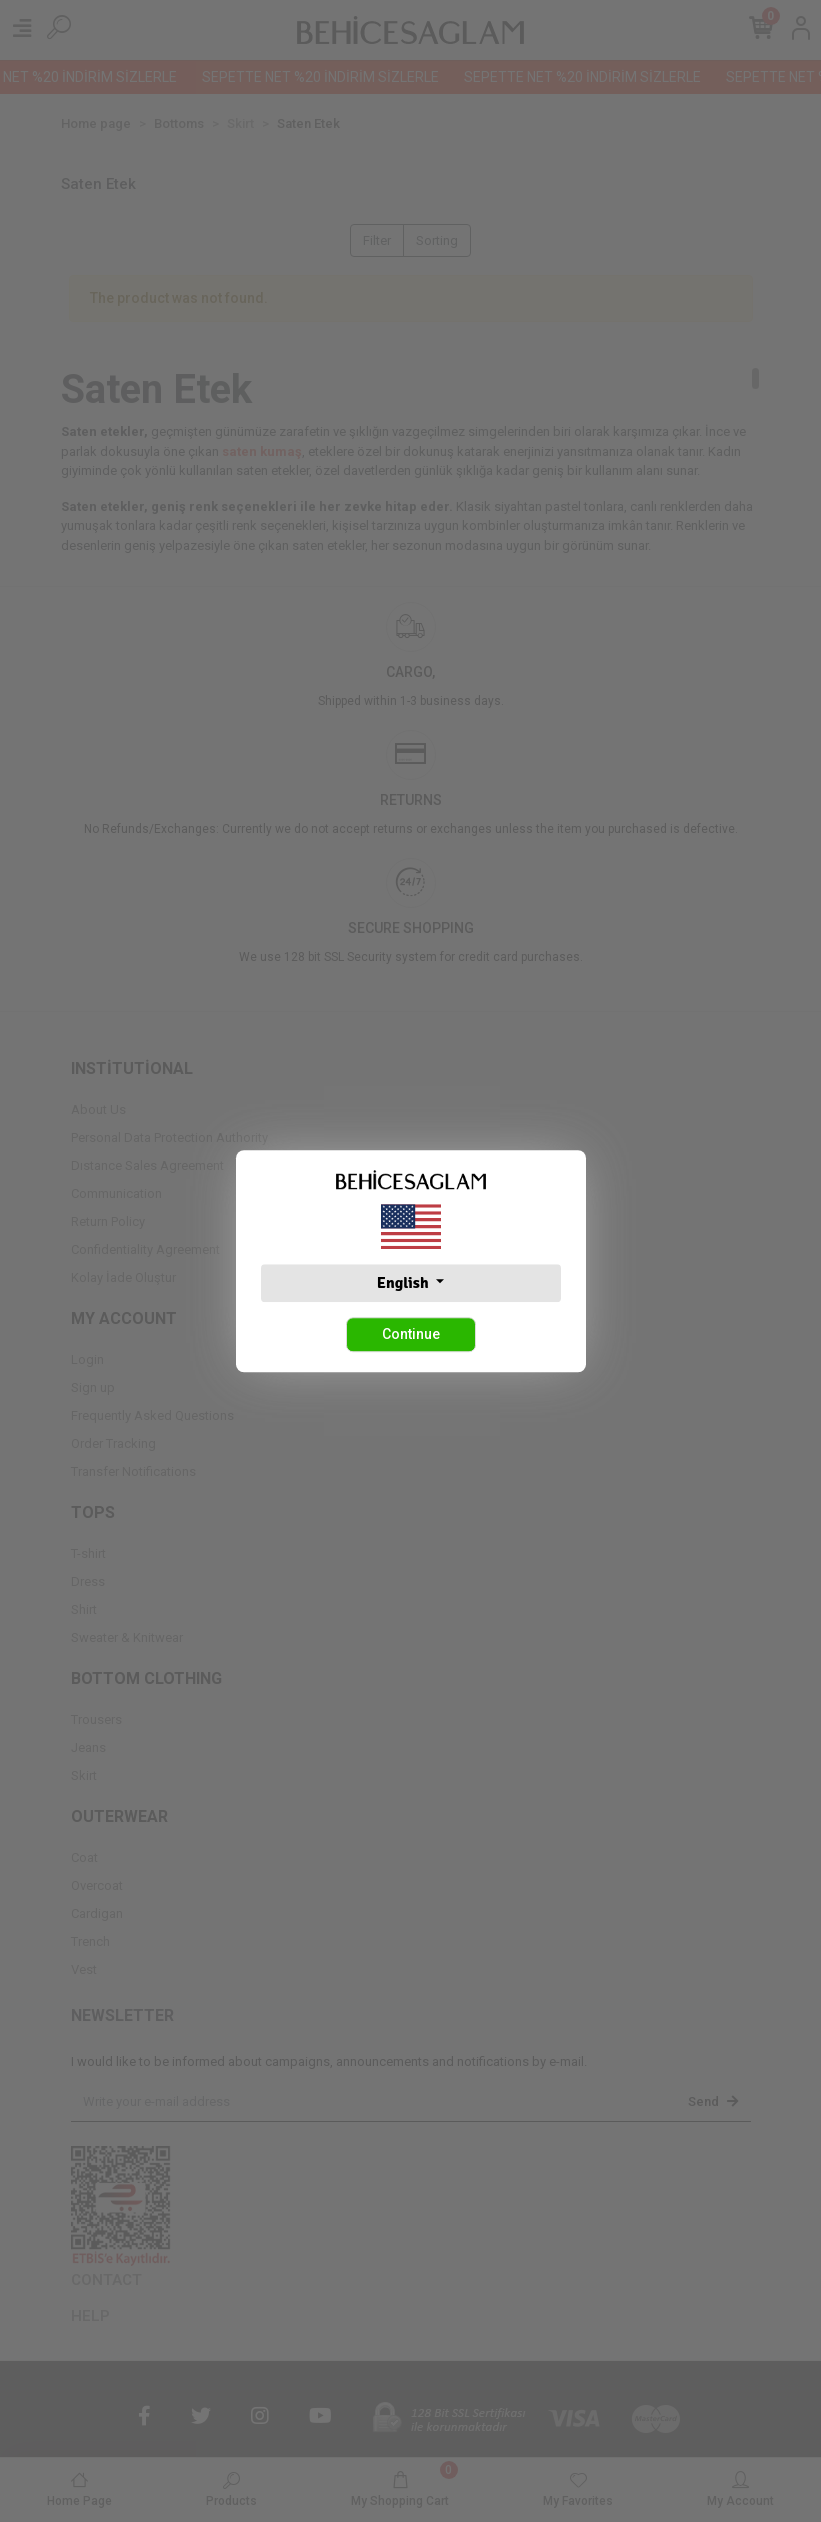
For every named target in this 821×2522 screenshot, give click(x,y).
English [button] (404, 1283)
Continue (411, 1334)
